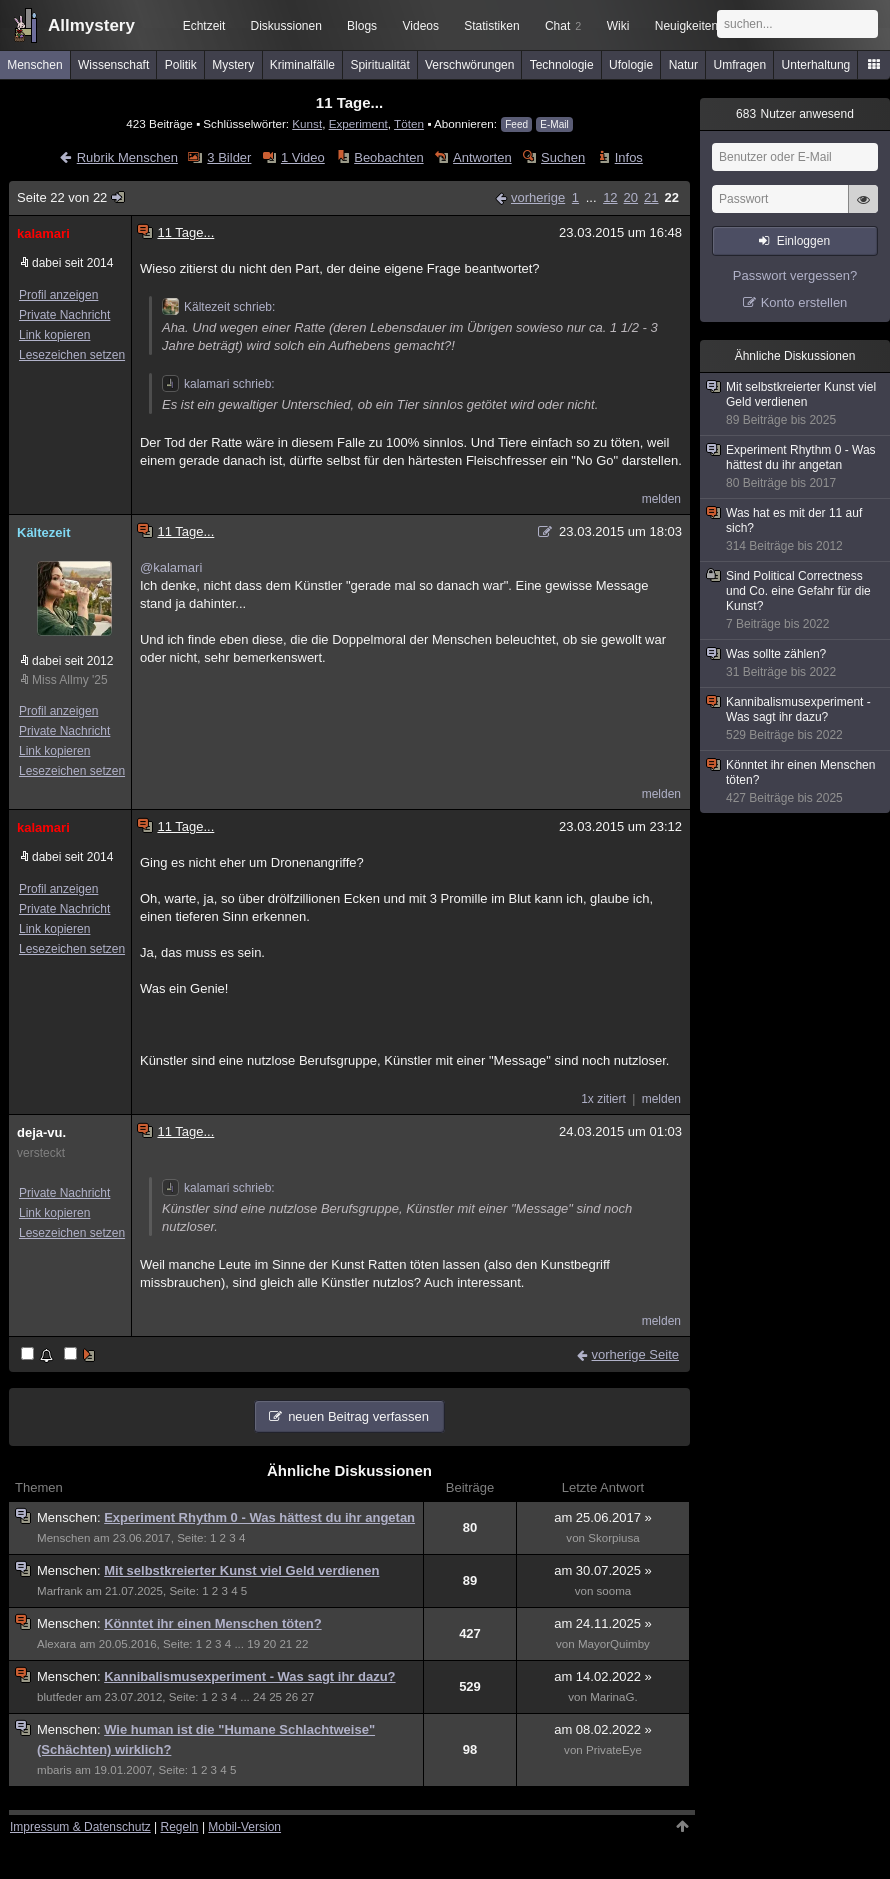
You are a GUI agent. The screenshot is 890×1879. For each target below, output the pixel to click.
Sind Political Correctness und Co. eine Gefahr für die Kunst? (796, 600)
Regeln (180, 1827)
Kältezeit (43, 532)
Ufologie (631, 65)
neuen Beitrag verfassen (358, 1416)
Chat (563, 26)
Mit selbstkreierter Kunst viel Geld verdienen (241, 1570)
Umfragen (740, 65)
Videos (421, 26)
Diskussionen (285, 26)
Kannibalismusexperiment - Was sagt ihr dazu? (249, 1676)
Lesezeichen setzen (72, 355)
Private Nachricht (64, 315)
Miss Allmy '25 (70, 680)
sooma (614, 1591)
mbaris (54, 1770)
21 (651, 197)
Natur (683, 65)
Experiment (358, 123)
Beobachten (388, 157)
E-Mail (554, 124)
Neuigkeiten (686, 26)
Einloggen (803, 241)
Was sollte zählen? (796, 663)
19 (253, 1644)
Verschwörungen (469, 65)
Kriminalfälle (302, 65)
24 (259, 1697)
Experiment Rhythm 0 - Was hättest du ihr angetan (259, 1517)
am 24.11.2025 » (603, 1623)
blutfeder (59, 1697)
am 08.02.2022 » (603, 1729)
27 (307, 1697)
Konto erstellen (804, 302)
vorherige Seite (635, 1354)
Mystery (233, 65)
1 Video (303, 157)
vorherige (538, 197)
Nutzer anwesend (795, 114)
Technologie (562, 65)
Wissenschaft (113, 65)
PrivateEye (614, 1750)
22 (672, 197)
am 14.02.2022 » (603, 1676)
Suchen (563, 157)
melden (661, 499)
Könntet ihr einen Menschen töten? (212, 1623)
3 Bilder (229, 157)
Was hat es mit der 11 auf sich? (796, 530)
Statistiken (491, 26)
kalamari (43, 233)
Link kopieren (54, 335)
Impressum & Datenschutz (80, 1827)
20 (631, 197)
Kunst (307, 123)
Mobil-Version (244, 1827)
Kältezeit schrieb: (218, 307)
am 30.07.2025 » (603, 1570)
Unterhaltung (816, 65)
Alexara (56, 1644)
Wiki (618, 26)
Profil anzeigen (58, 295)
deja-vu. (41, 1132)
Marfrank (60, 1591)
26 (291, 1697)
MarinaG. (614, 1697)
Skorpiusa (613, 1538)
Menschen (34, 65)
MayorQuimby (614, 1644)
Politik (181, 65)
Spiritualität (379, 65)
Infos (629, 157)
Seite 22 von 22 (72, 197)
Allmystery (91, 25)
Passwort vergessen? (795, 275)
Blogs (362, 26)
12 (610, 197)
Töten (409, 123)
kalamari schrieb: (218, 384)
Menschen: (70, 1517)
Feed (516, 124)
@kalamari (171, 567)
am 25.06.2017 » (603, 1517)
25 (275, 1697)
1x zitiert (603, 1099)
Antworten (482, 157)
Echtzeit (204, 26)
